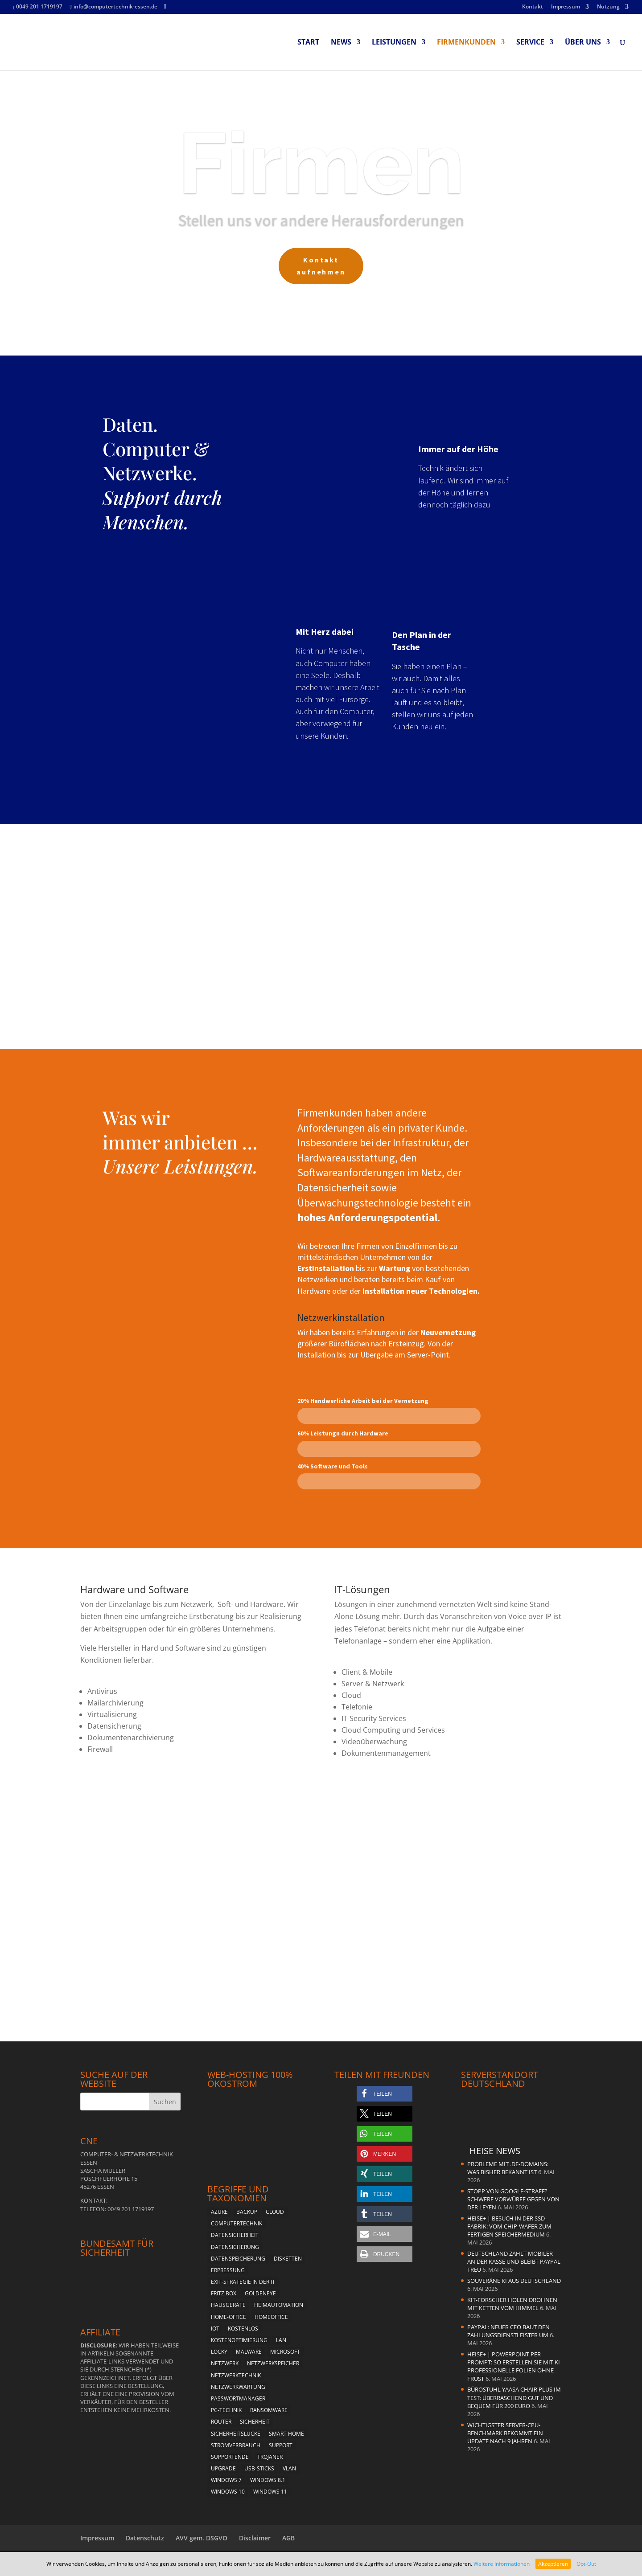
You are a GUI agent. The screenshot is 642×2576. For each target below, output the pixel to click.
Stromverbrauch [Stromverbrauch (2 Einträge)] (235, 2445)
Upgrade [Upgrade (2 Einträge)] (223, 2468)
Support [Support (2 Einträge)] (280, 2445)
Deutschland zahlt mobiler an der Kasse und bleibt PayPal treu (513, 2261)
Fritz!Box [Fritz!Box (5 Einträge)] (223, 2293)
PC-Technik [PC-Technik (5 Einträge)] (226, 2410)
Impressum (565, 7)
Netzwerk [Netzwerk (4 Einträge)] (225, 2363)
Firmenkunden (466, 43)
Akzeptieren (553, 2564)
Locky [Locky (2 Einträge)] (219, 2351)
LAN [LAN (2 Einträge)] (281, 2340)
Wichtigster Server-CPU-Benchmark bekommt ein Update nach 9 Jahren (505, 2433)
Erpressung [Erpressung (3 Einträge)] (228, 2270)
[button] (384, 2094)
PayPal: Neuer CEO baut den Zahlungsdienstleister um (508, 2331)
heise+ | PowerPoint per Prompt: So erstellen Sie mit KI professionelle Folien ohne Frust (513, 2366)
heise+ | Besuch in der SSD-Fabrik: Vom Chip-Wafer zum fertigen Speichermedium (509, 2226)
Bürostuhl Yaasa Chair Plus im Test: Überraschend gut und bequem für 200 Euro (514, 2397)
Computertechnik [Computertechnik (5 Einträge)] (236, 2223)
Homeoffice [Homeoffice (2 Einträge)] (271, 2317)
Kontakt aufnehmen (321, 272)
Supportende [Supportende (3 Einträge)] (230, 2457)
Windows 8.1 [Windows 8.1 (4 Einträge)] (267, 2480)
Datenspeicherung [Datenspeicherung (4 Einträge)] (238, 2258)
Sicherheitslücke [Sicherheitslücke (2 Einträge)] (235, 2433)
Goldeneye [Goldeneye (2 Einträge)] (260, 2293)
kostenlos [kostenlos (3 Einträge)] (243, 2328)
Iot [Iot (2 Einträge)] (215, 2328)
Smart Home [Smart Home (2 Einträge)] (286, 2433)
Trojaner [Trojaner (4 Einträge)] (270, 2457)
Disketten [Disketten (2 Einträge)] (288, 2258)
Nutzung (608, 7)
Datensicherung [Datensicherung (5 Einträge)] (235, 2247)
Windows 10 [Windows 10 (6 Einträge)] (228, 2491)
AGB (288, 2538)
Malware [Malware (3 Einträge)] (249, 2351)
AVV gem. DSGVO (201, 2538)
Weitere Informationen (501, 2564)
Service (530, 43)
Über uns (583, 43)
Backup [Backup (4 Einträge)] (246, 2212)
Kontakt (532, 7)
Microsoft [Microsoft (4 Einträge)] (285, 2351)
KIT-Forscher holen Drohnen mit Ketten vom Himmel (512, 2304)
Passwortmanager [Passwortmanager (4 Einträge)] (238, 2398)
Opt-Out (586, 2564)
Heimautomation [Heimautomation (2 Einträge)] (278, 2305)
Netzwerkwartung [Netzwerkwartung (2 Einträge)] (238, 2387)
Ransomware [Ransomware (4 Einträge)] (269, 2410)
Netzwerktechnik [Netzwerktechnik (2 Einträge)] (236, 2375)
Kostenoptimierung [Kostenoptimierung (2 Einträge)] (239, 2340)
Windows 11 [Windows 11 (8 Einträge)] (270, 2491)
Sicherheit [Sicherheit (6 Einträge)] (255, 2421)
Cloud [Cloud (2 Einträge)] (275, 2212)
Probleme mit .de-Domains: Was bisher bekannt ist (507, 2168)
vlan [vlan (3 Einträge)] (289, 2468)
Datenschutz (145, 2538)
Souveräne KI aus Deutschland (514, 2281)
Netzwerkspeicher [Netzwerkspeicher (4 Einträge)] (273, 2363)
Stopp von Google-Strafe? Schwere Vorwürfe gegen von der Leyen (513, 2199)
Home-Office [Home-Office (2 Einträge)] (228, 2317)
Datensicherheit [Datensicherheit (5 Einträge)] (235, 2235)
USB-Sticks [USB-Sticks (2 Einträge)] (259, 2468)
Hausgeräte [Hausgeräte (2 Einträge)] (228, 2305)
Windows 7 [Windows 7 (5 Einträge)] (226, 2480)
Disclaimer (255, 2538)
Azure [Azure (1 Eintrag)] (219, 2212)
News (341, 43)
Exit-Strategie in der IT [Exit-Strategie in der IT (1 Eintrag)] (243, 2282)
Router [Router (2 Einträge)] (221, 2421)
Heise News (494, 2151)
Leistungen (394, 43)
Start (308, 43)
